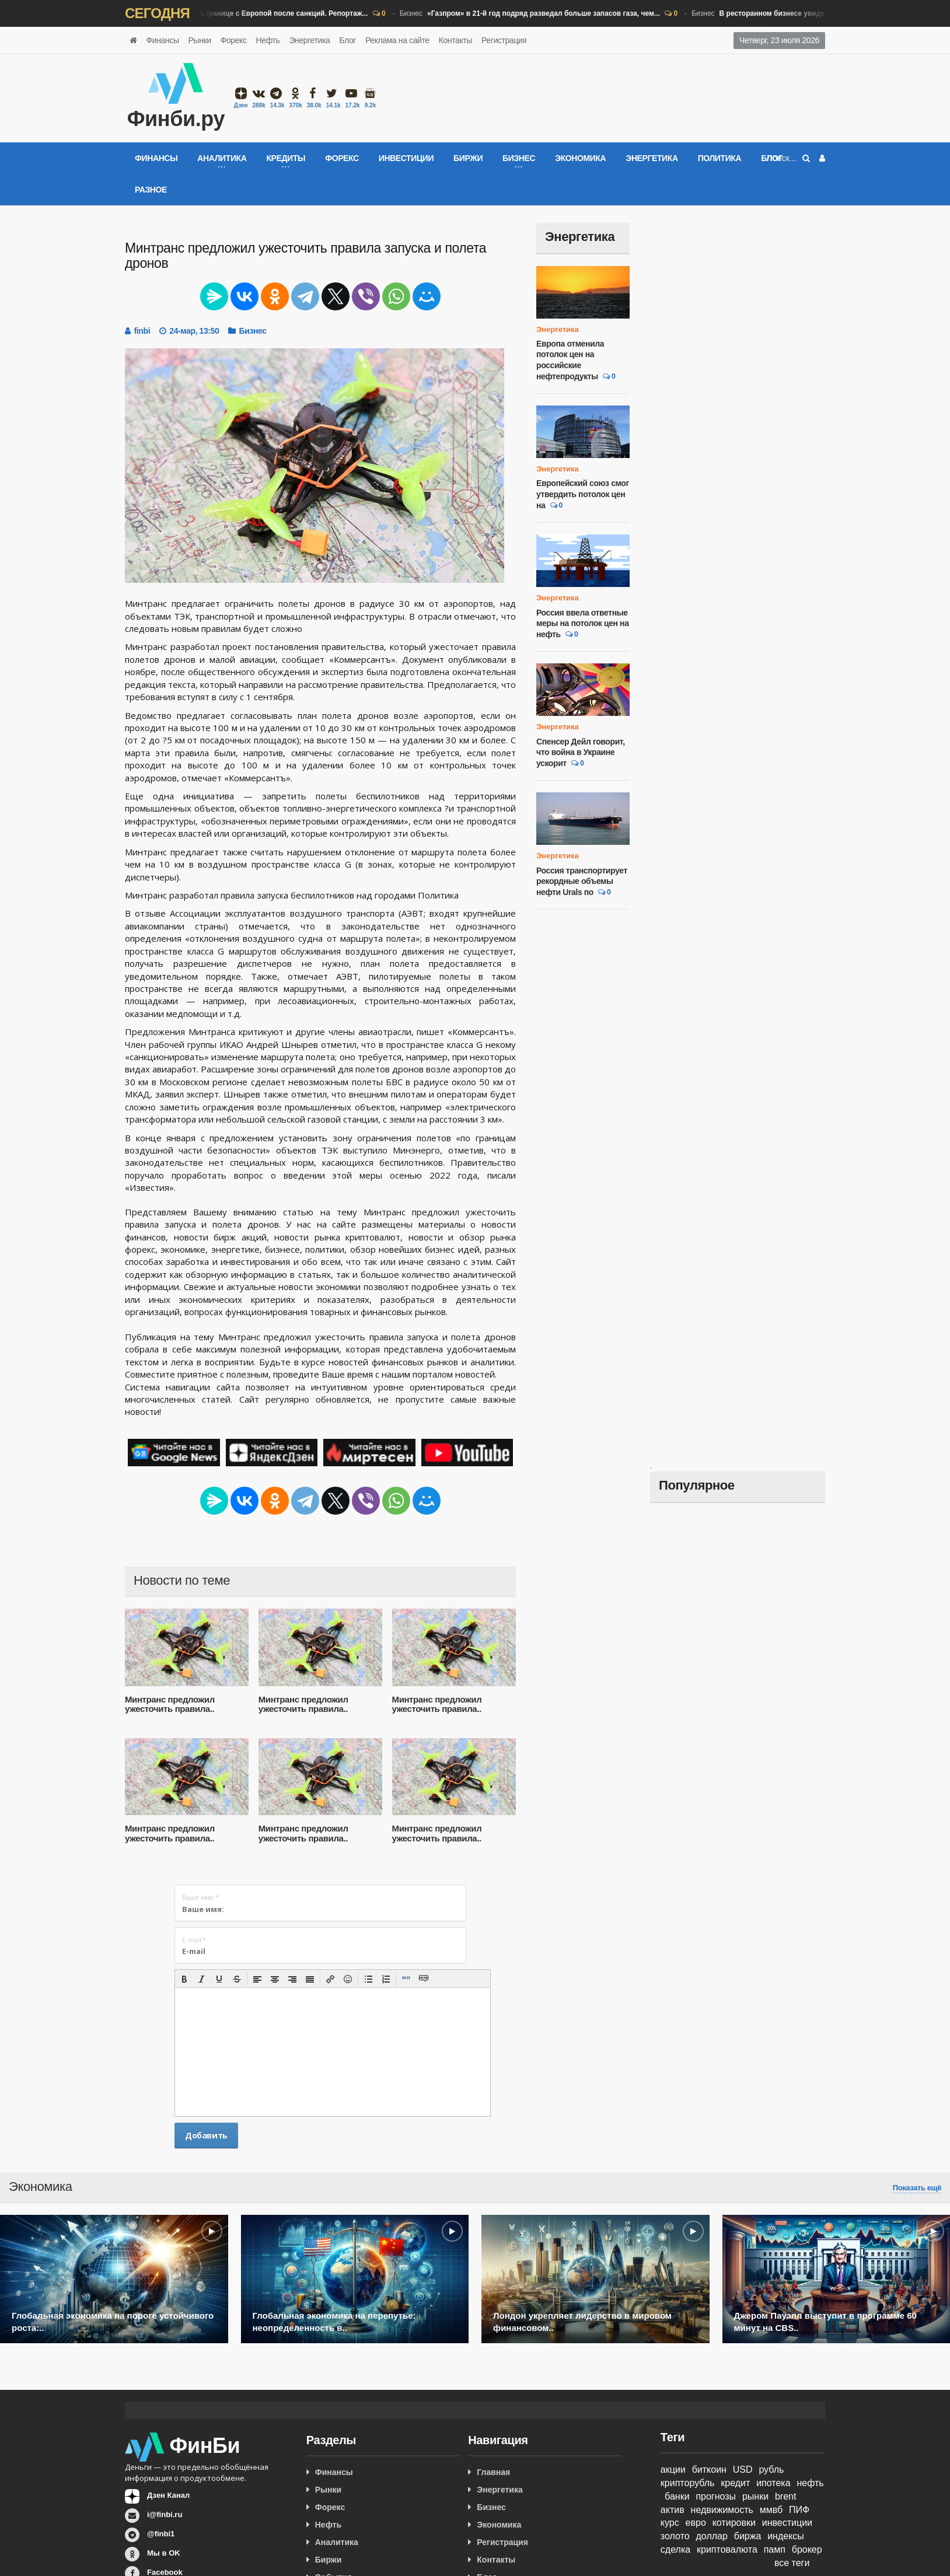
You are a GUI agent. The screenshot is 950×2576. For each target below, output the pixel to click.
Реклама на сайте (397, 40)
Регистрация (503, 40)
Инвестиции (406, 158)
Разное (151, 189)
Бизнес (245, 14)
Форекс (234, 40)
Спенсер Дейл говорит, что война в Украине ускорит (580, 752)
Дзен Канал (168, 2495)
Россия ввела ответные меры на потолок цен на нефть (582, 623)
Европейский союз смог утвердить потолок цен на (582, 493)
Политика (720, 158)
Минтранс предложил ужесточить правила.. (170, 1704)
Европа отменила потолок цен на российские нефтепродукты (570, 360)
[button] (184, 1979)
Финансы (162, 40)
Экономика (580, 158)
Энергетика (309, 40)
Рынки (199, 40)
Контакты (455, 40)
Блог (347, 40)
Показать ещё (917, 2188)
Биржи (468, 158)
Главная (493, 2472)
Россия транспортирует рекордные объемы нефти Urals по (581, 881)
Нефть (268, 40)
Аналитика (336, 2542)
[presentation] (184, 1979)
